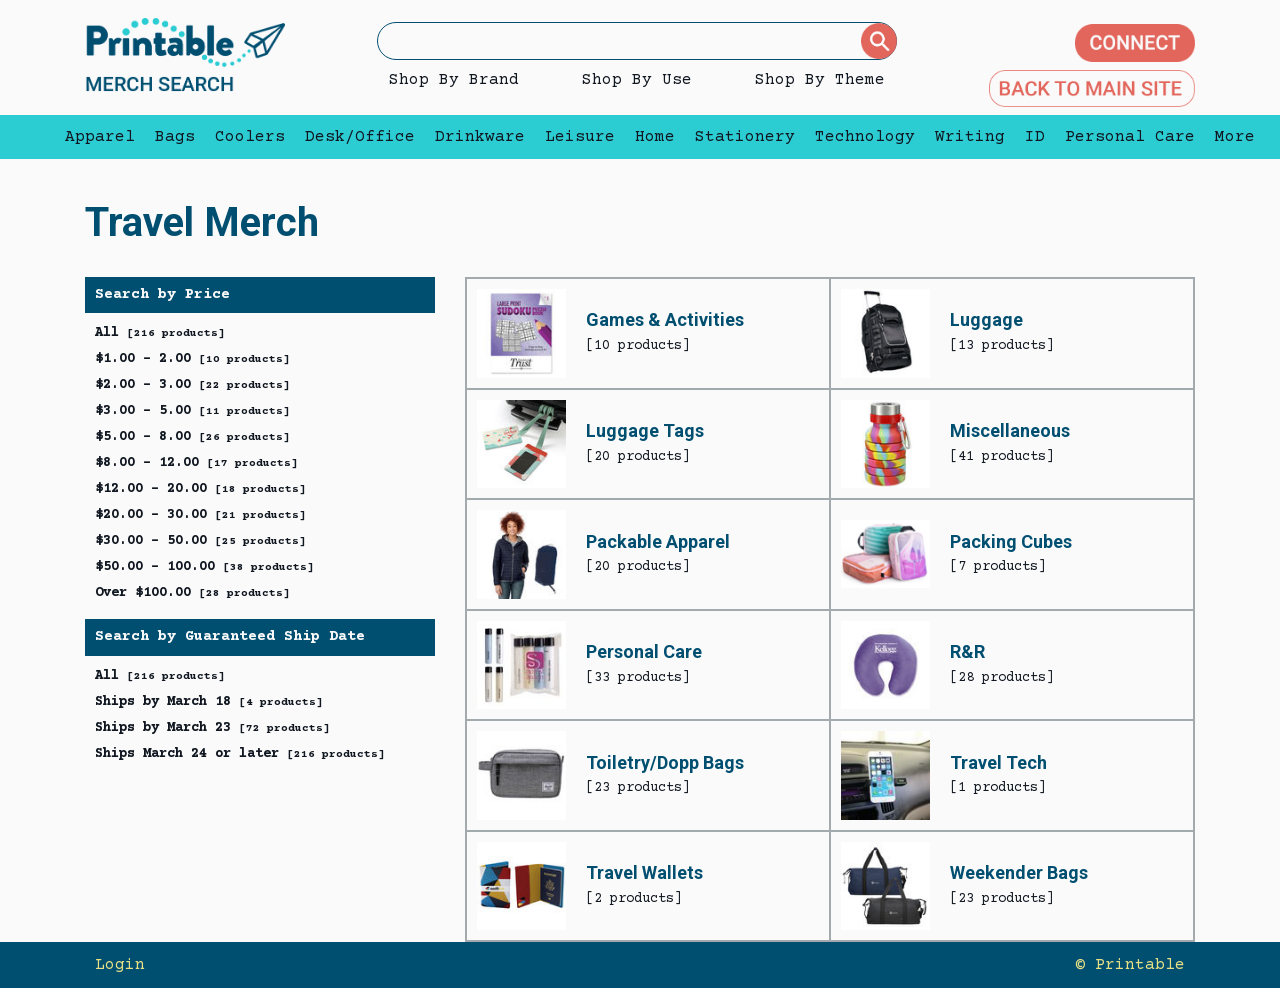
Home (655, 137)
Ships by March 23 (212, 728)
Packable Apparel (658, 541)
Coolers (250, 137)
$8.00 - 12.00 (196, 463)
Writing (970, 137)
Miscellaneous (1010, 430)
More (1230, 137)
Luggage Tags (645, 430)
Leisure (580, 137)
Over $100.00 (192, 593)
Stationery (745, 137)
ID (1035, 137)
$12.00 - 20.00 (200, 489)
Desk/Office (360, 137)
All (160, 333)
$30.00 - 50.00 (200, 541)
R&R (967, 651)
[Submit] (879, 41)
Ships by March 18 (209, 702)
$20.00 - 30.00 (200, 515)
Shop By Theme (820, 80)
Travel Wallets (644, 872)
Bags (175, 137)
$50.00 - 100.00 (204, 567)
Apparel (100, 137)
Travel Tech (998, 762)
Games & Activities (665, 319)
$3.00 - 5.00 (192, 411)
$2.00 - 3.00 (192, 385)
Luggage (986, 319)
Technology (865, 137)
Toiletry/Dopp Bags (665, 762)
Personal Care (1130, 137)
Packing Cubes (1011, 541)
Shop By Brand (454, 80)
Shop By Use (637, 80)
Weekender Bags (1019, 872)
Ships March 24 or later (240, 754)
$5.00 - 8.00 (192, 437)
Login (120, 965)
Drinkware (480, 137)
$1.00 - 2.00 (192, 359)
